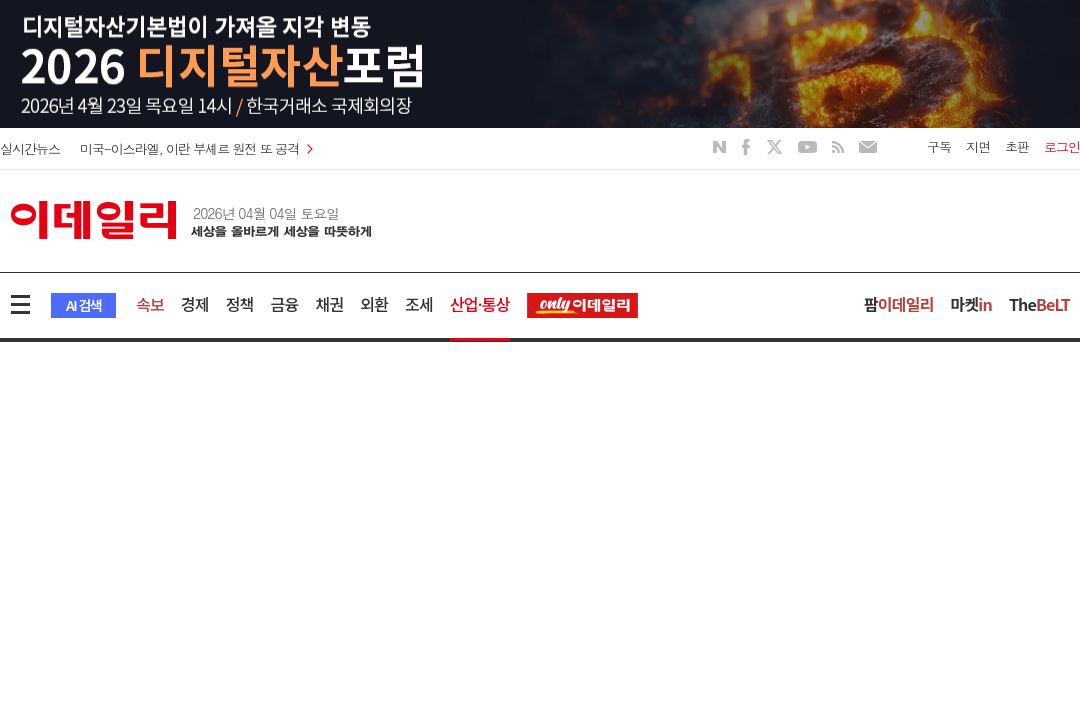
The (1039, 304)
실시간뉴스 (30, 148)
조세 (419, 304)
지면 (978, 146)
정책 (240, 304)
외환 (374, 304)
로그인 (1062, 146)
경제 (195, 304)
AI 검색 (83, 305)
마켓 (971, 304)
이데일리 (191, 220)
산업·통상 (480, 304)
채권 (329, 304)
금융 (285, 304)
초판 (1017, 146)
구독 (939, 146)
